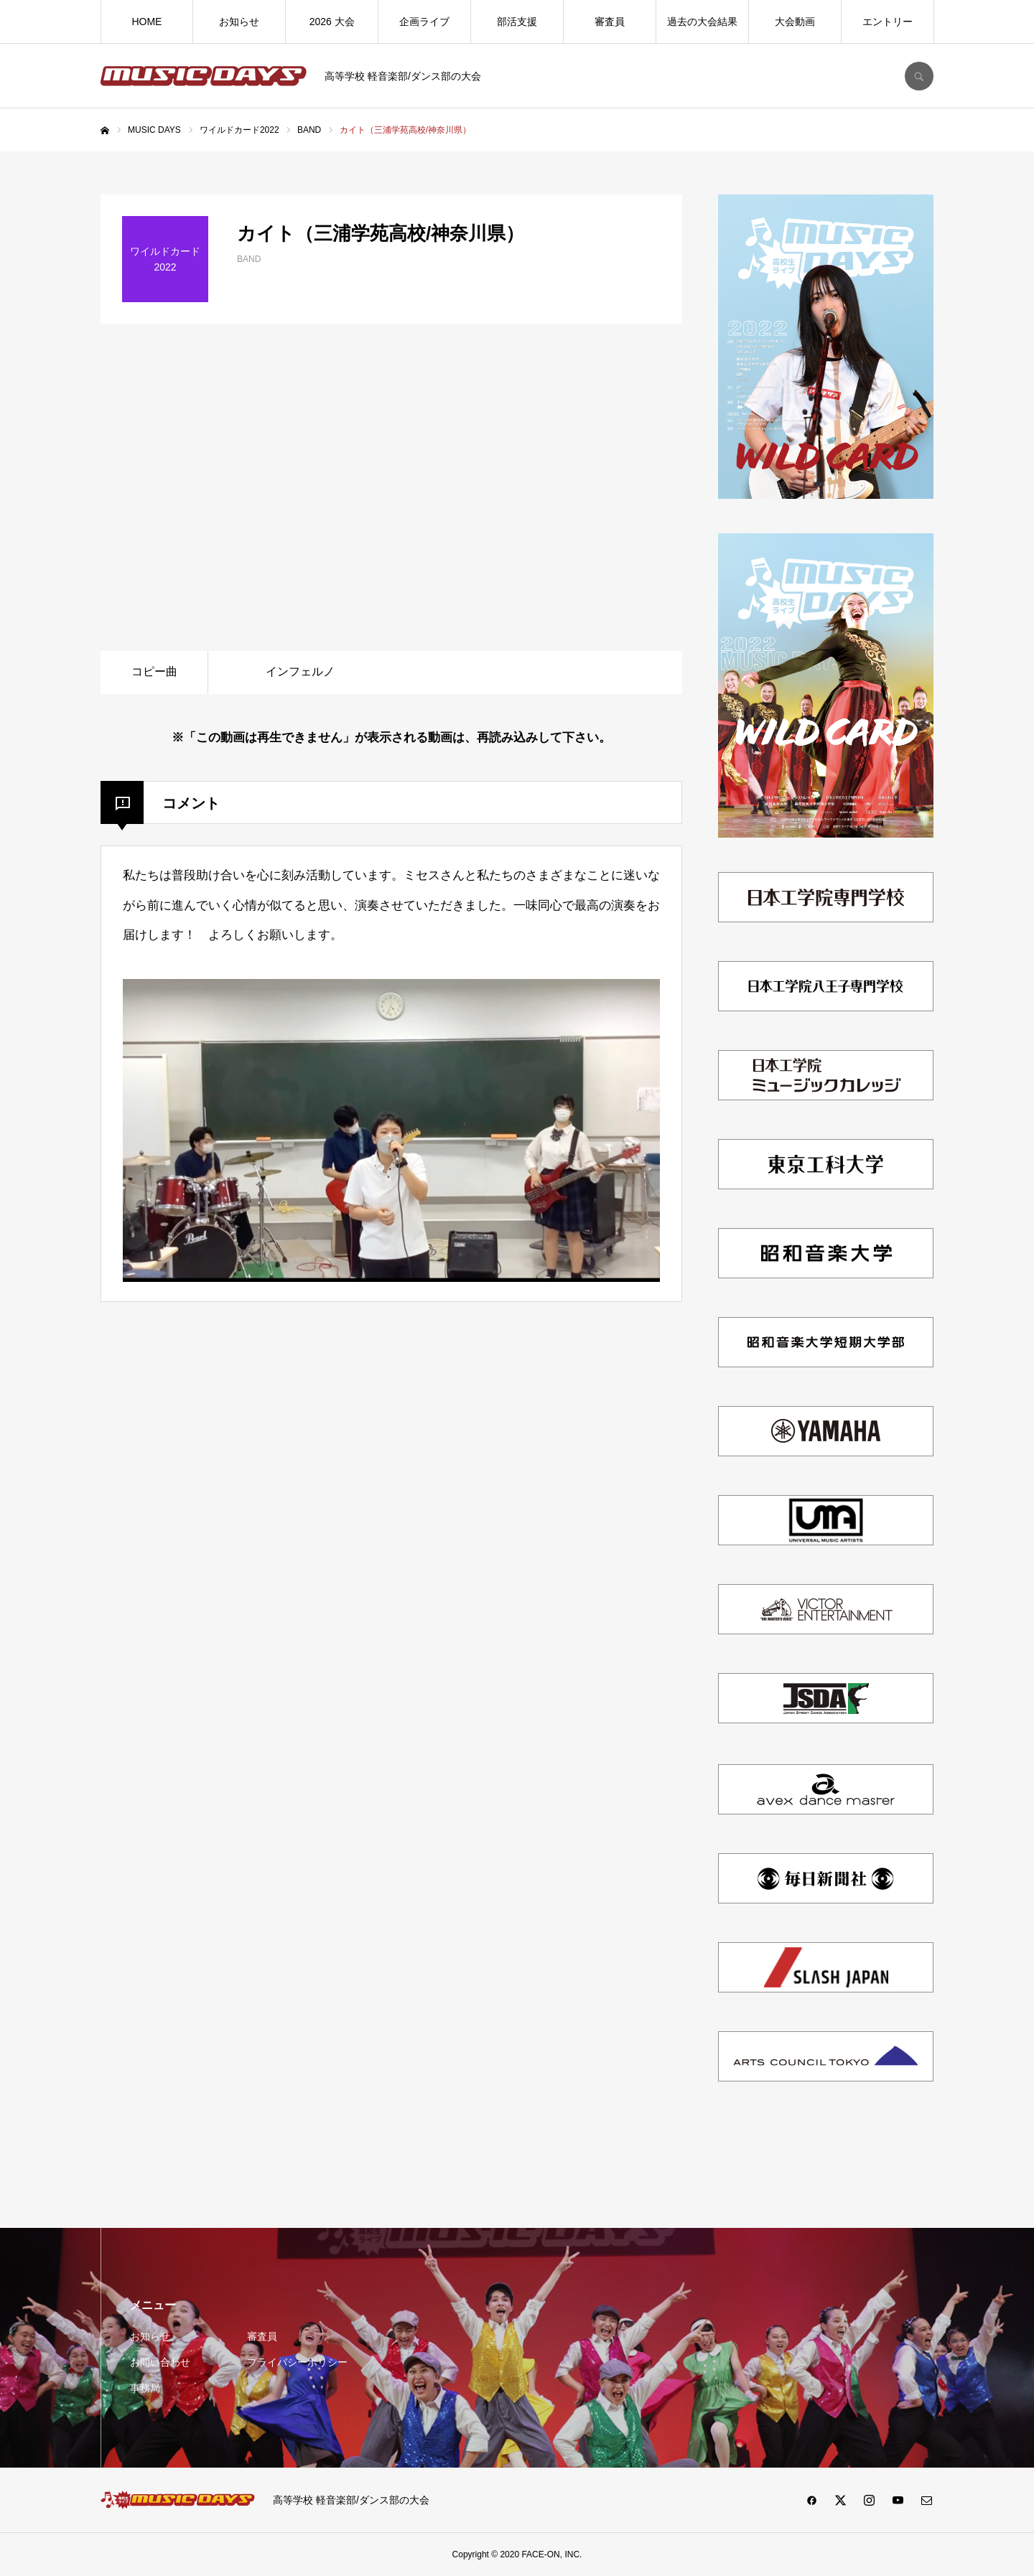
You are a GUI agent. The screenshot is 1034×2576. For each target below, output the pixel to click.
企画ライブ (424, 21)
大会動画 (795, 21)
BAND (249, 259)
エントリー (887, 21)
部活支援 (517, 21)
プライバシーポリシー (297, 2362)
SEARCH (919, 76)
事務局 (145, 2388)
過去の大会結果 (702, 21)
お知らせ (239, 21)
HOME (146, 21)
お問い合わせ (160, 2362)
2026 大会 (332, 21)
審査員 (610, 21)
